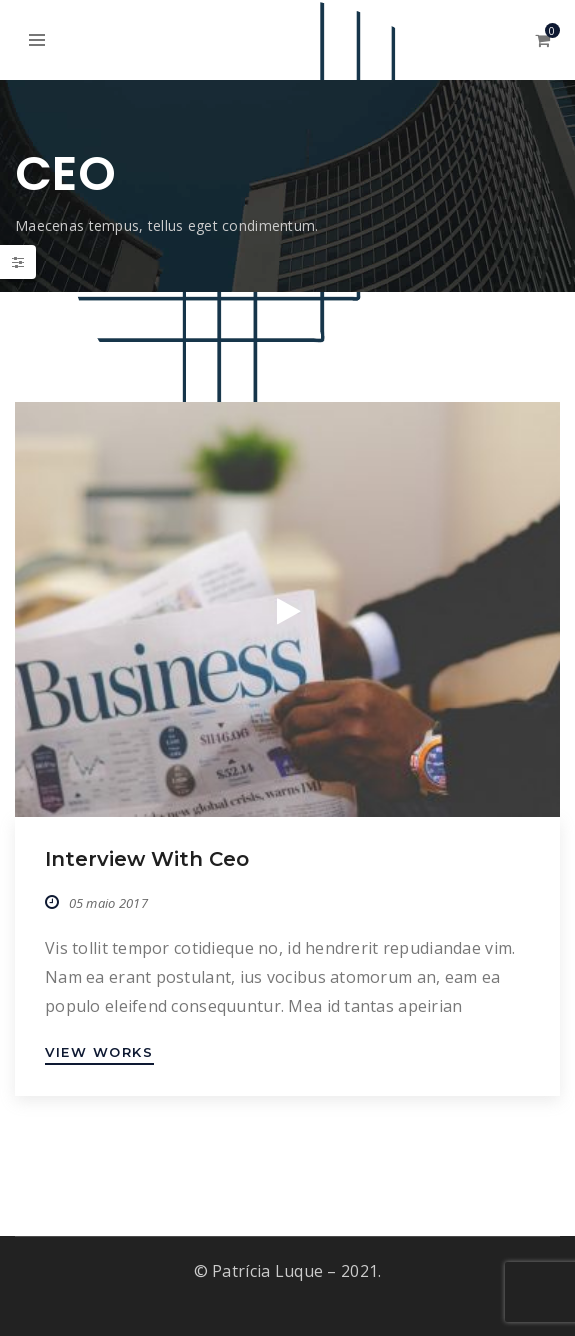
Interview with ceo (147, 859)
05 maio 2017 (108, 903)
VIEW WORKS (99, 1052)
